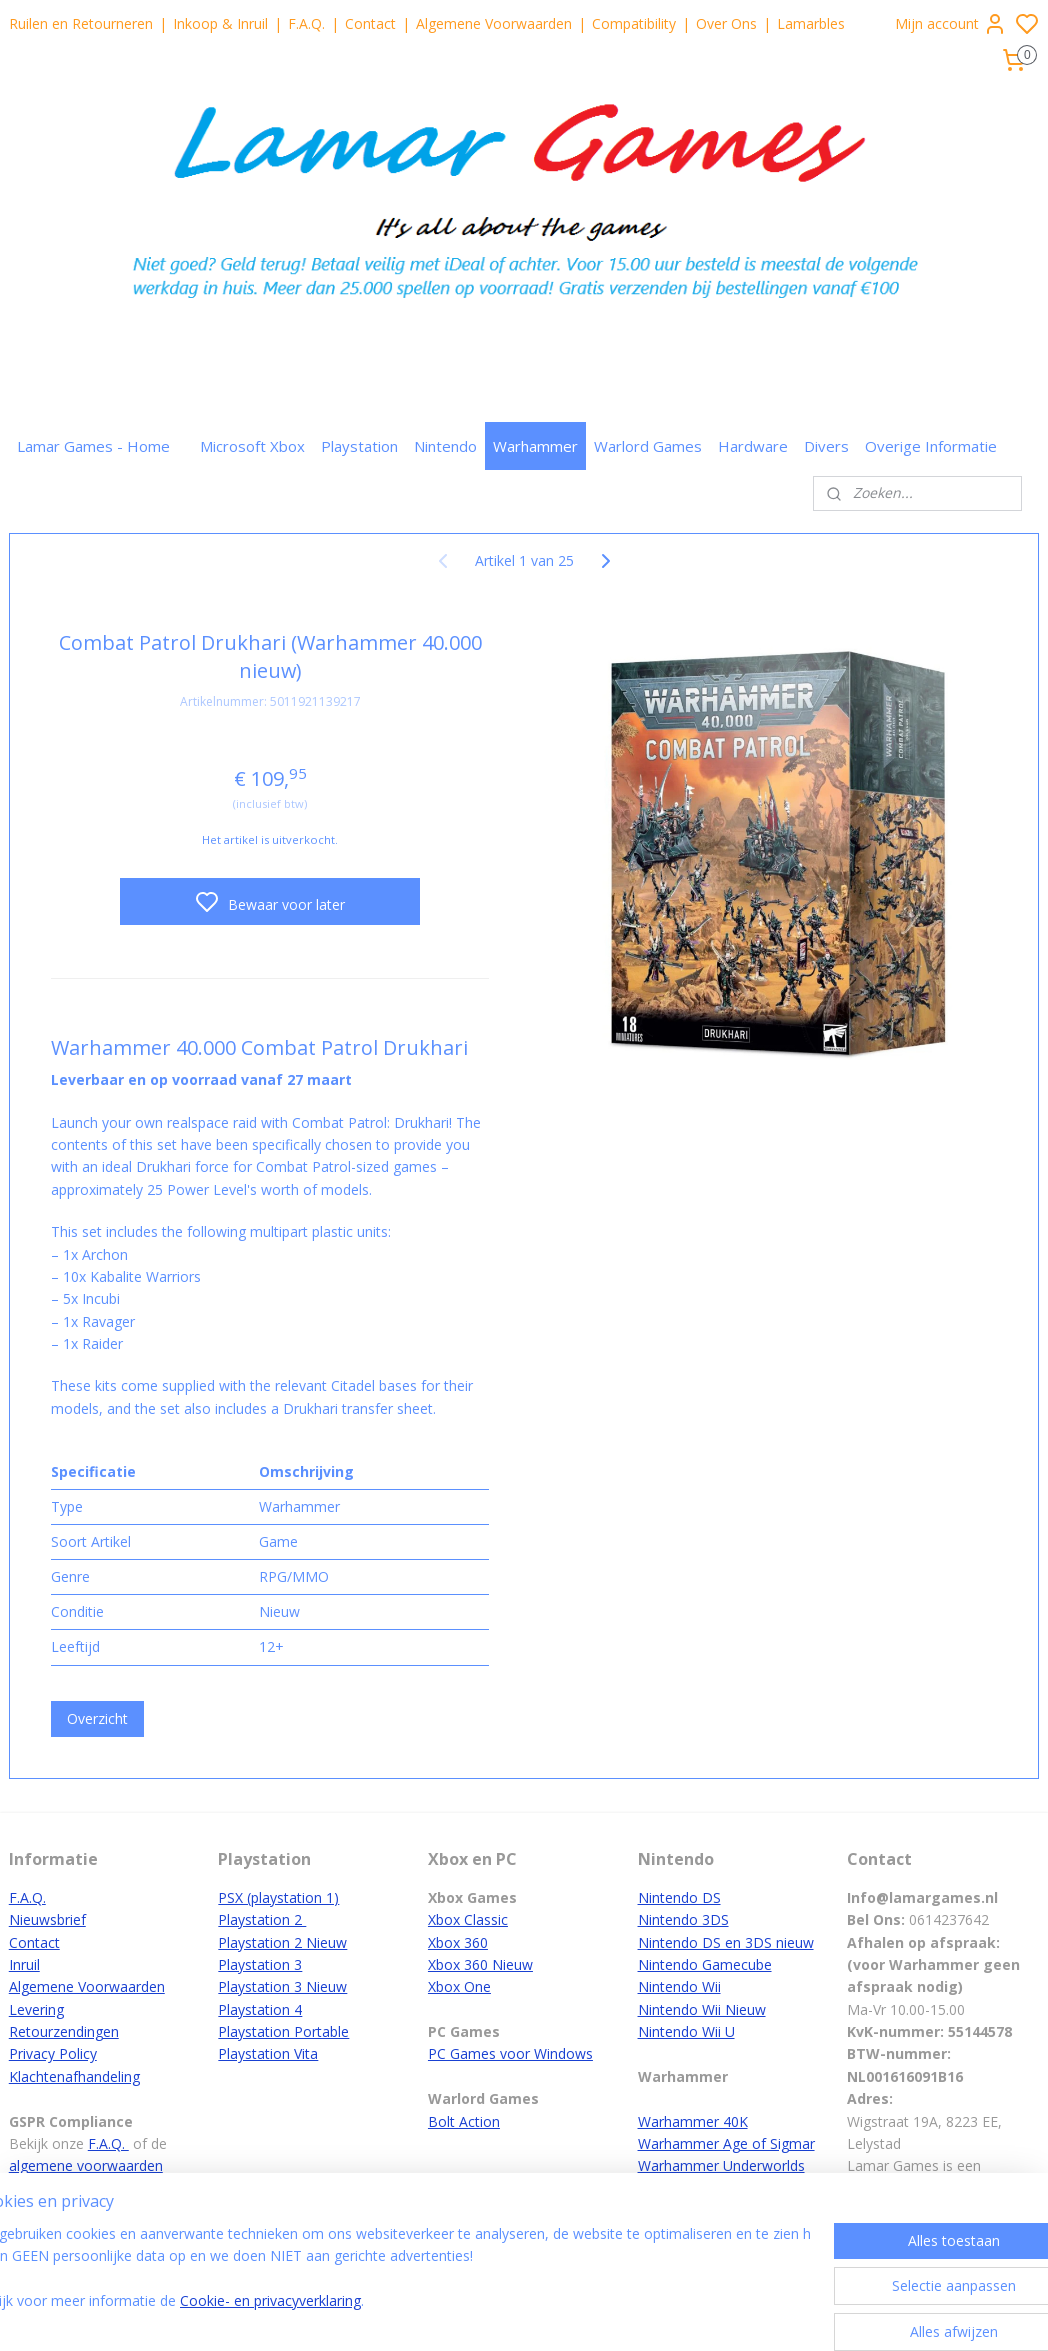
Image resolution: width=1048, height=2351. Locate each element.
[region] (392, 2283)
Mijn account (951, 24)
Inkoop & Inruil (220, 23)
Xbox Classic (468, 1919)
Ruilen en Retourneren (81, 23)
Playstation (359, 446)
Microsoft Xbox (252, 446)
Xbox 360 (458, 1942)
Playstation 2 (262, 1919)
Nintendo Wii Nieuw (702, 2009)
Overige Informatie (931, 446)
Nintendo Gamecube (705, 1964)
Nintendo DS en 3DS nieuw (726, 1942)
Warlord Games (648, 446)
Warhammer (535, 446)
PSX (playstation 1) (278, 1897)
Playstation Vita (268, 2053)
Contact (370, 23)
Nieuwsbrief (47, 1919)
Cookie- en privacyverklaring (320, 2315)
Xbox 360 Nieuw (480, 1964)
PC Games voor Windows (510, 2053)
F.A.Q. (306, 23)
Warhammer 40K (693, 2121)
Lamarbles (811, 23)
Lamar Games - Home (93, 446)
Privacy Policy (53, 2053)
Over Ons (726, 23)
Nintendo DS (679, 1897)
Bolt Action (464, 2121)
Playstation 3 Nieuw (282, 1986)
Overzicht (97, 1717)
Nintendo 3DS (683, 1919)
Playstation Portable (283, 2031)
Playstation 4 (260, 2009)
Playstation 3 (260, 1964)
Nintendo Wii (679, 1986)
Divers (826, 446)
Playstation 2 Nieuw (282, 1942)
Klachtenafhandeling (74, 2076)
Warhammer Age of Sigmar (726, 2143)
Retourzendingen (64, 2031)
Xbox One (459, 1986)
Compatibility (634, 23)
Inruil (24, 1964)
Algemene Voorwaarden (494, 23)
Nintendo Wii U (686, 2031)
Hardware (753, 446)
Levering (36, 2009)
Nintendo (445, 446)
